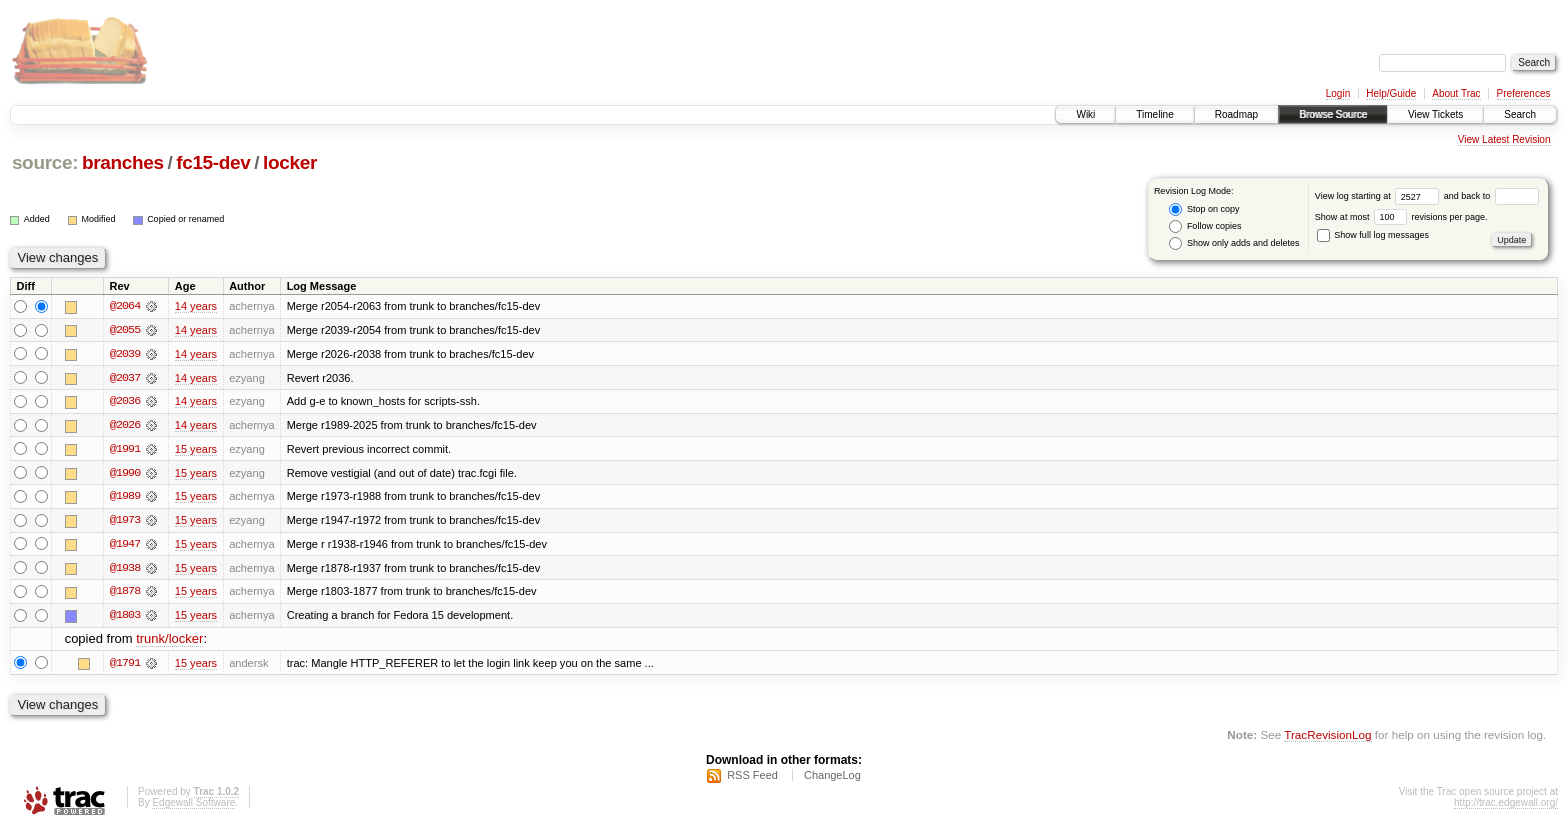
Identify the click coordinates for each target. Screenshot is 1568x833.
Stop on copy (1204, 209)
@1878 (125, 594)
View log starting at (1379, 196)
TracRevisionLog (1327, 738)
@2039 (125, 354)
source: (45, 162)
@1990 (125, 474)
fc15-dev (213, 162)
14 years (196, 306)
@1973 (125, 522)
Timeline (1154, 114)
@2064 (125, 306)
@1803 (125, 618)
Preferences (1524, 93)
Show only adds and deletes (1234, 243)
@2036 (125, 402)
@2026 (125, 426)
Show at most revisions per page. (1401, 217)
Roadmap (1236, 114)
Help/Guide (1391, 93)
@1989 (125, 498)
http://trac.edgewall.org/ (1506, 806)
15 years (196, 450)
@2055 (125, 330)
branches (123, 162)
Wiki (1085, 114)
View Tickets (1435, 114)
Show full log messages (1373, 235)
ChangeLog (832, 779)
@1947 (125, 546)
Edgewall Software (193, 806)
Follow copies (1205, 226)
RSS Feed (752, 779)
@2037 (125, 378)
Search (1520, 114)
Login (1338, 93)
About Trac (1456, 93)
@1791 (125, 666)
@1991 (125, 450)
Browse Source (1333, 114)
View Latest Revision (1504, 139)
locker (290, 162)
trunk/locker (169, 642)
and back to (1491, 196)
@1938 (125, 570)
